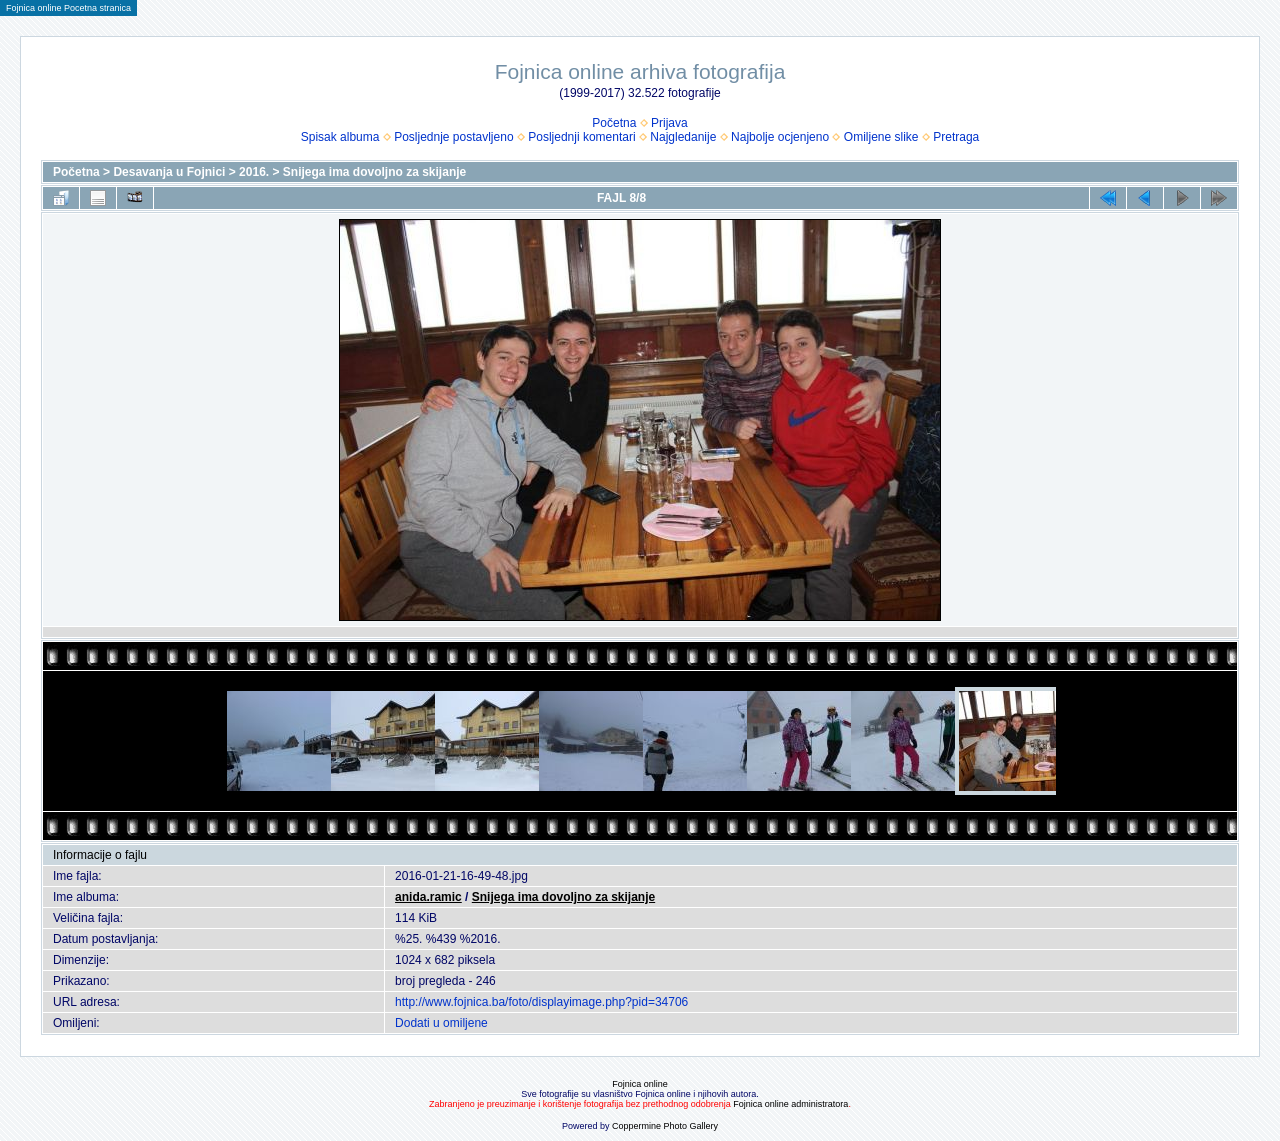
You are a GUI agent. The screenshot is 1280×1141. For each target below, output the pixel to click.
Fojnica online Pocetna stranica (68, 8)
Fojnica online (640, 1084)
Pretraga (956, 137)
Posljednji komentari (581, 137)
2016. (254, 172)
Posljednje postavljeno (453, 137)
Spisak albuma (340, 137)
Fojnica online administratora (790, 1104)
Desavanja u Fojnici (169, 172)
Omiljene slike (881, 137)
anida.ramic (428, 897)
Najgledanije (683, 137)
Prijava (669, 123)
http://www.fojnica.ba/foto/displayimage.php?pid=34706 (541, 1002)
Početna (614, 123)
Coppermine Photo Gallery (665, 1126)
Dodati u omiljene (441, 1023)
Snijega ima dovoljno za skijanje (374, 172)
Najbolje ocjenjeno (780, 137)
